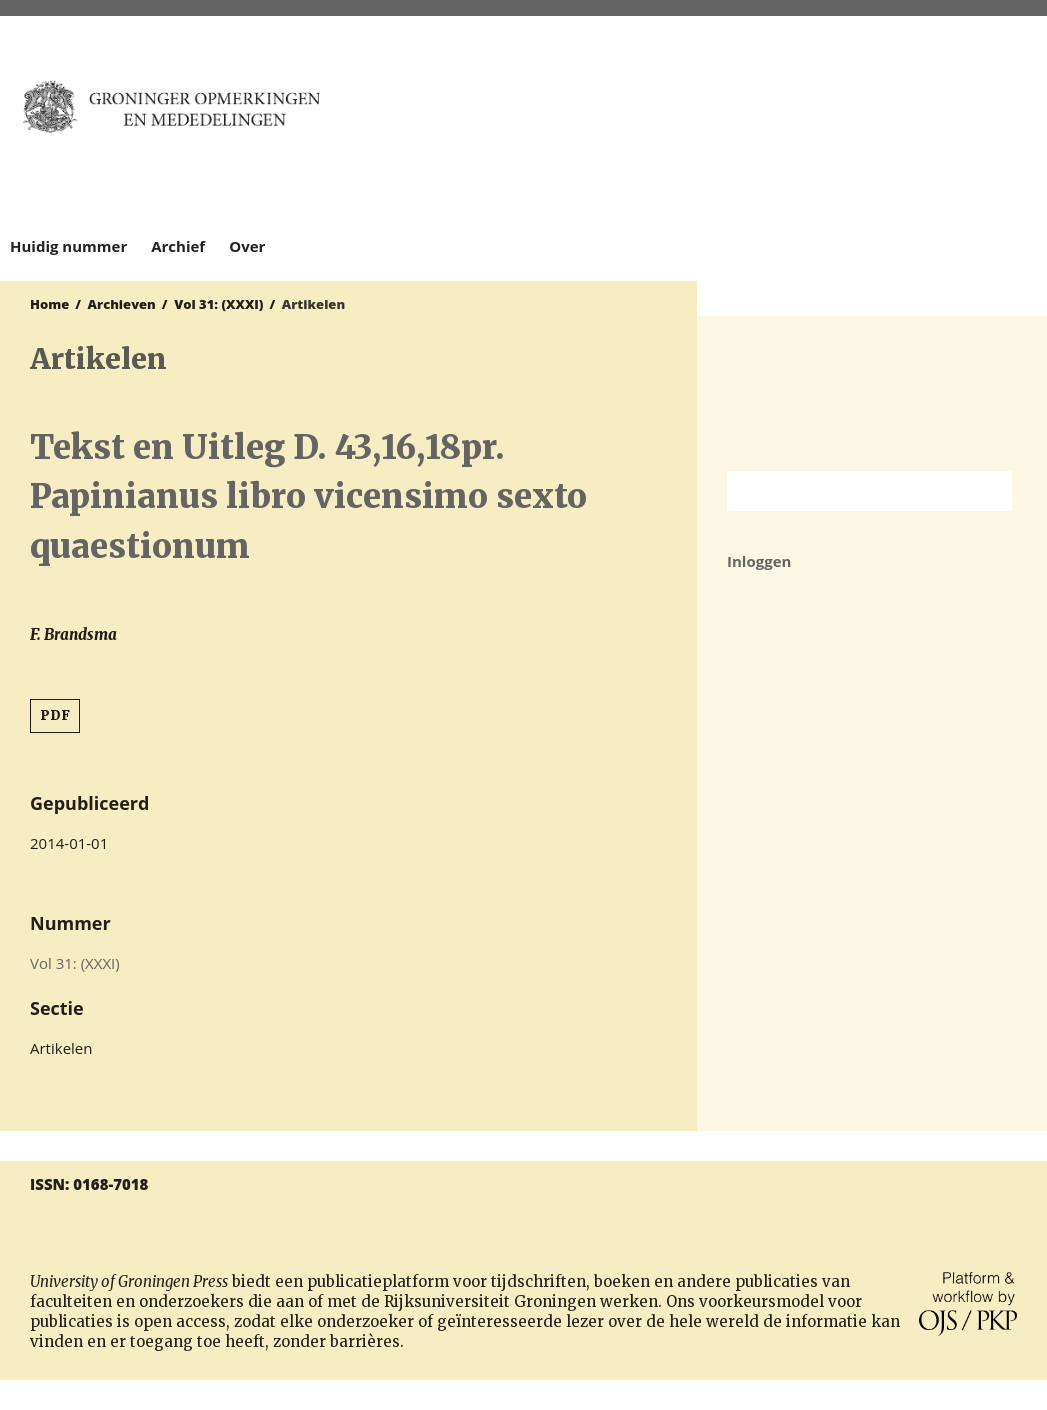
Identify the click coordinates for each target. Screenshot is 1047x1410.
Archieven (122, 304)
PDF (55, 715)
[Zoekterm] (844, 491)
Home (49, 304)
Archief (178, 246)
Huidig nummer (68, 246)
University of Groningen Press (862, 121)
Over (247, 246)
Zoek (987, 491)
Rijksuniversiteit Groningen (872, 393)
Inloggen (759, 561)
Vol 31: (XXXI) (218, 304)
